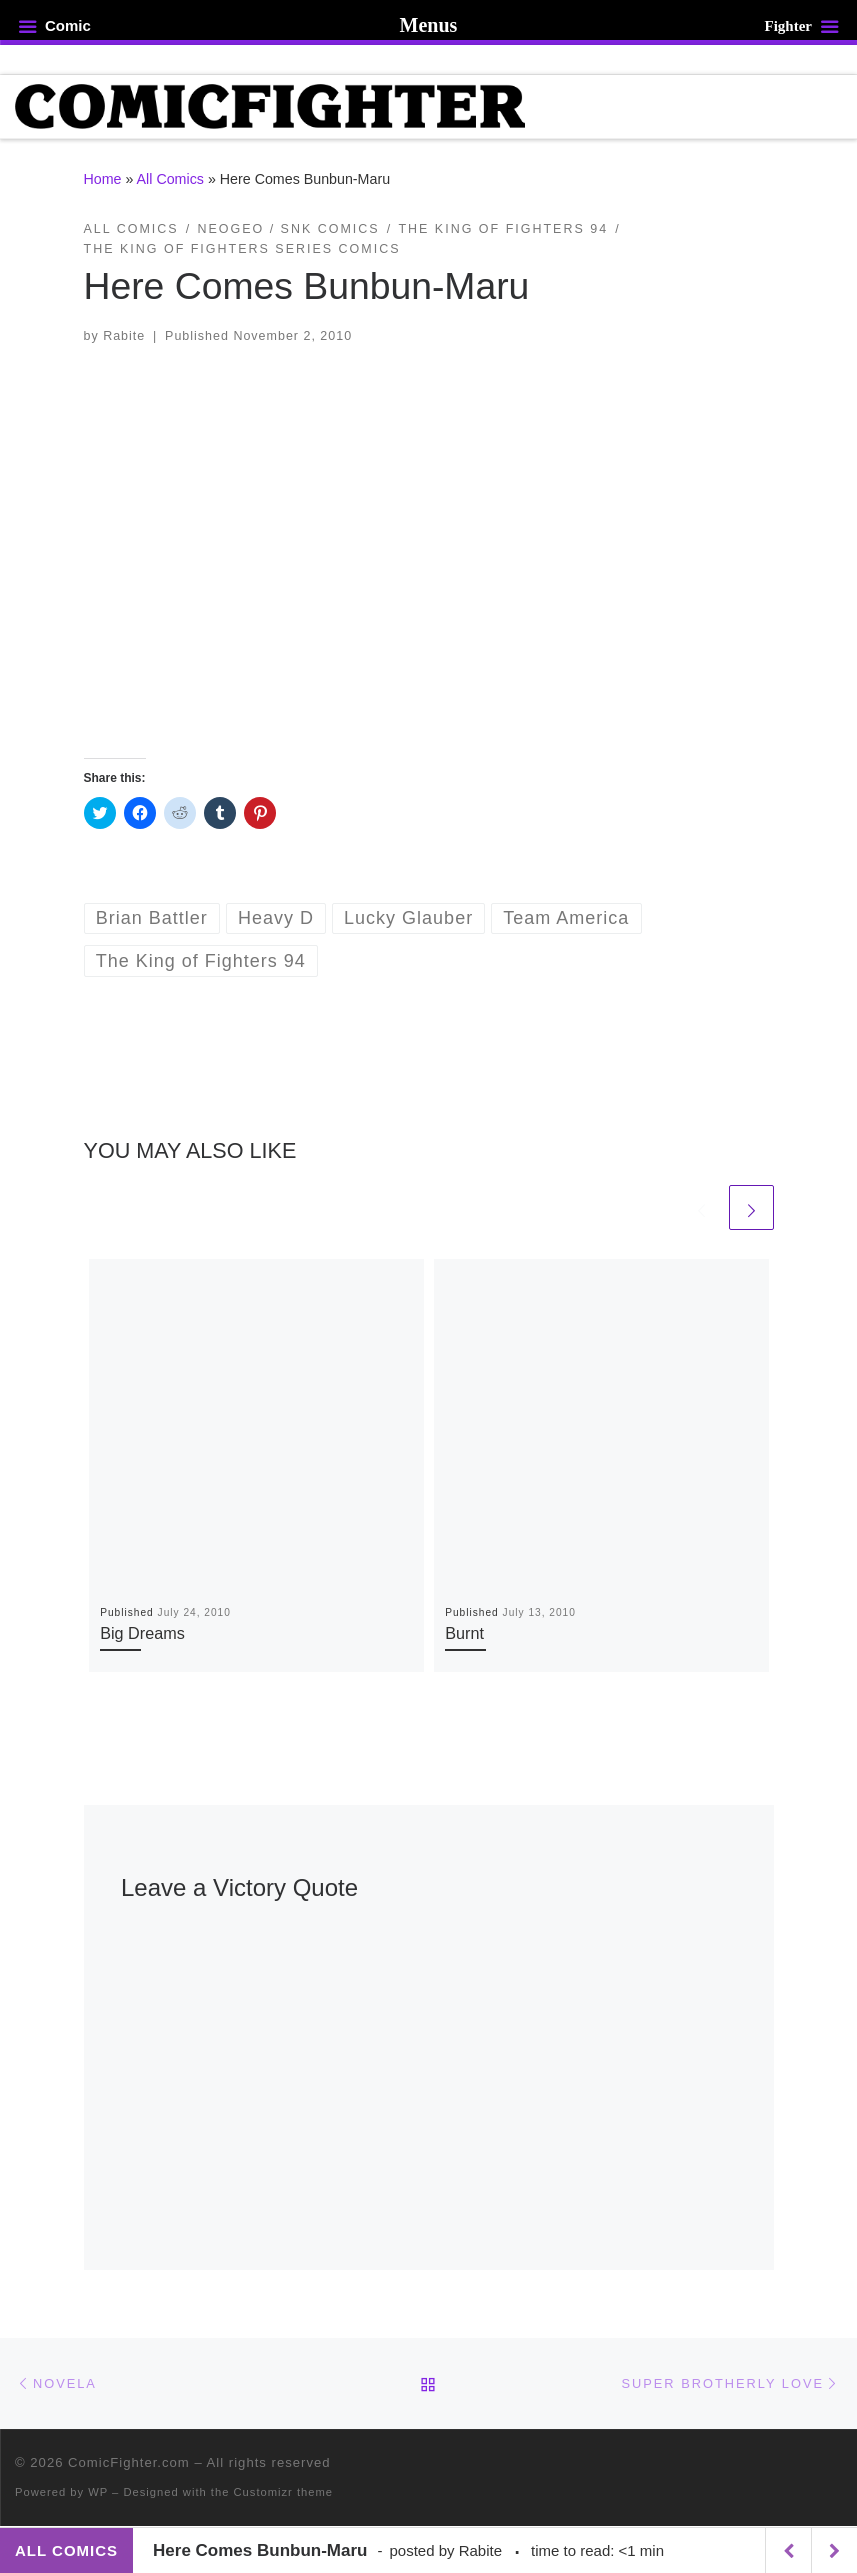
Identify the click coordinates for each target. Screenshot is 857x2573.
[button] (429, 552)
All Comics (170, 180)
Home (103, 180)
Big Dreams (142, 1633)
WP (98, 2493)
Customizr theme (284, 2493)
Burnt (464, 1633)
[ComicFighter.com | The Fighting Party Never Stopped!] (272, 105)
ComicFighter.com (129, 2463)
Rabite (124, 336)
